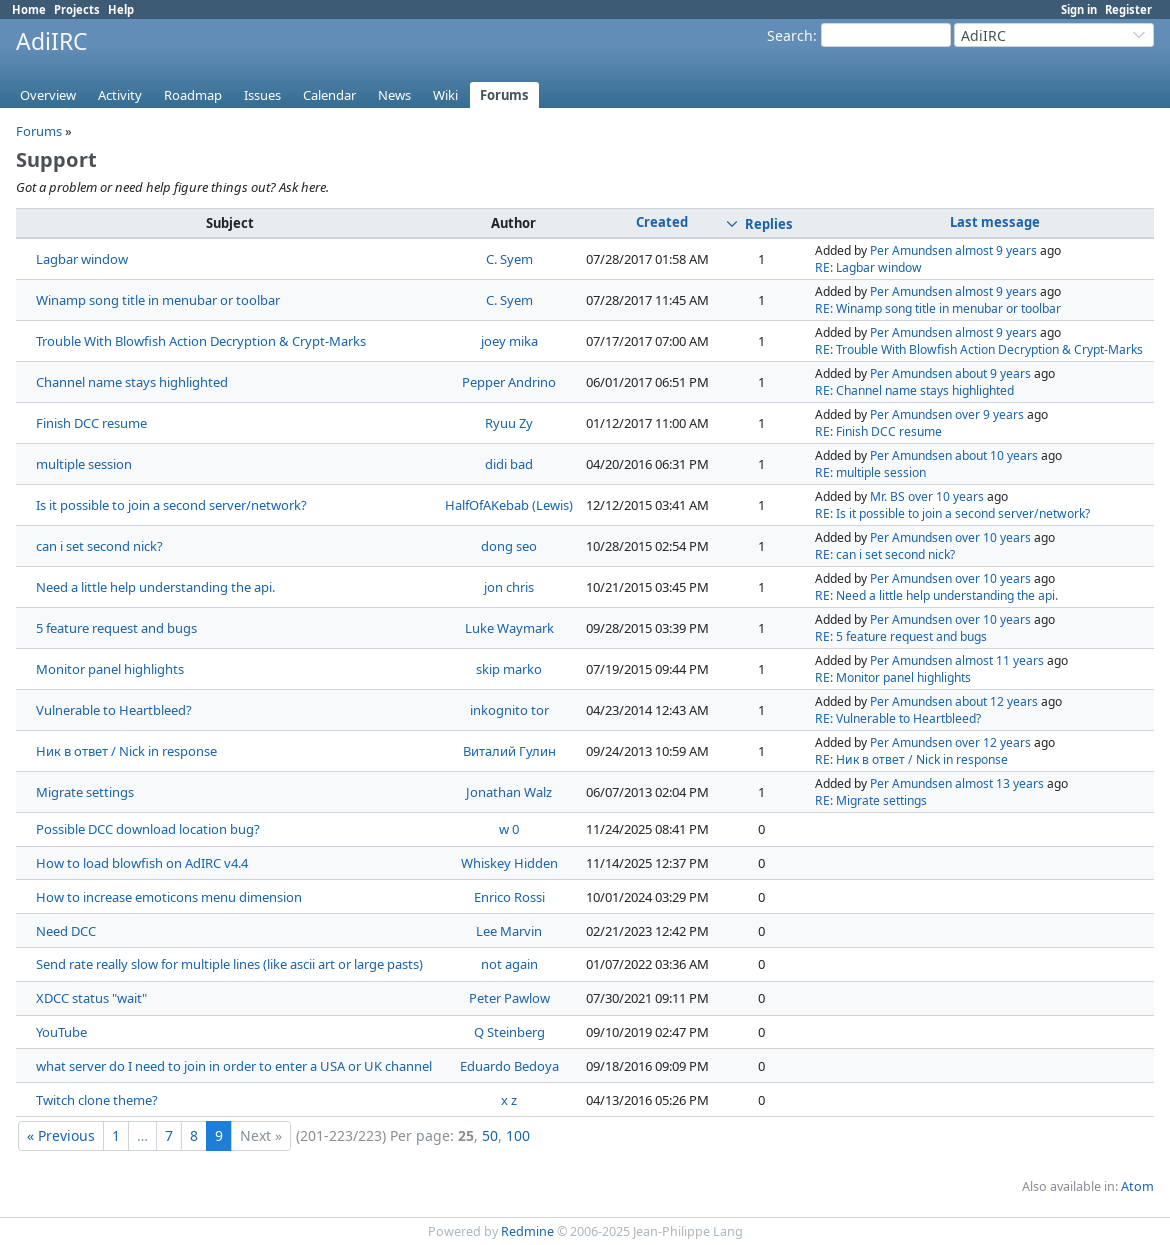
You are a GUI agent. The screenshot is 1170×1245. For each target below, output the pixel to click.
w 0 (509, 829)
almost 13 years (999, 783)
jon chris (509, 587)
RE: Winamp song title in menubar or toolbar (938, 308)
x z (509, 1100)
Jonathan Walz (509, 792)
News (394, 95)
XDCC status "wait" (91, 998)
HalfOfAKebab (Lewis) (509, 505)
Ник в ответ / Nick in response (126, 751)
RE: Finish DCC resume (878, 431)
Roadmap (193, 95)
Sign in (1079, 9)
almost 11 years (999, 660)
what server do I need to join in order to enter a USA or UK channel (234, 1066)
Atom (1137, 1186)
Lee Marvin (509, 931)
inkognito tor (509, 710)
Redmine (527, 1231)
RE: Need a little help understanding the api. (936, 595)
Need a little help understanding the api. (155, 587)
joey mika (509, 341)
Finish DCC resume (91, 423)
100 (518, 1135)
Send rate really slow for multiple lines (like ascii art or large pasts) (229, 964)
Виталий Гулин (509, 751)
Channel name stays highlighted (132, 382)
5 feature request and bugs (116, 628)
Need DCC (66, 931)
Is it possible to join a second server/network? (171, 505)
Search (790, 35)
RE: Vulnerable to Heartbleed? (898, 718)
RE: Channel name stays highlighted (914, 390)
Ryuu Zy (509, 423)
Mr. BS (887, 496)
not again (509, 964)
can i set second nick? (99, 546)
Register (1128, 9)
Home (29, 9)
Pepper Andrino (509, 382)
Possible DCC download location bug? (148, 829)
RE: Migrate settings (871, 800)
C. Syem (509, 259)
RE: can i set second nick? (885, 554)
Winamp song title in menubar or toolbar (158, 300)
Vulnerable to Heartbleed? (114, 710)
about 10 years (996, 455)
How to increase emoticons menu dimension (169, 897)
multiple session (84, 464)
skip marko (509, 669)
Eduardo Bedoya (509, 1066)
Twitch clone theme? (97, 1100)
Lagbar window (82, 259)
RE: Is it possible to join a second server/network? (952, 513)
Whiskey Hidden (509, 863)
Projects (77, 9)
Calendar (329, 95)
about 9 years (993, 373)
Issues (262, 95)
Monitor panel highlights (110, 669)
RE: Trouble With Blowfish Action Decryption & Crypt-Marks (979, 349)
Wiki (445, 95)
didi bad (509, 464)
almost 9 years (996, 250)
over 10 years (946, 496)
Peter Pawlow (509, 998)
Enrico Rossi (509, 897)
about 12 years (996, 701)
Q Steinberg (509, 1032)
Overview (48, 95)
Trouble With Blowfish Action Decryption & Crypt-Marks (201, 341)
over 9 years (989, 414)
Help (121, 9)
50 (490, 1135)
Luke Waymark (509, 628)
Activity (120, 95)
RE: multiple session (870, 472)
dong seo (509, 546)
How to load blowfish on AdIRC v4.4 (142, 863)
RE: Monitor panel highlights (893, 677)
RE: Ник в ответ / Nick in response (911, 759)
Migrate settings (85, 792)
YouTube (61, 1032)
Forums (504, 95)
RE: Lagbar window (868, 267)
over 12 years (993, 742)
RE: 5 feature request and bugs (901, 636)
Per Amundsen (911, 250)
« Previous (61, 1135)
